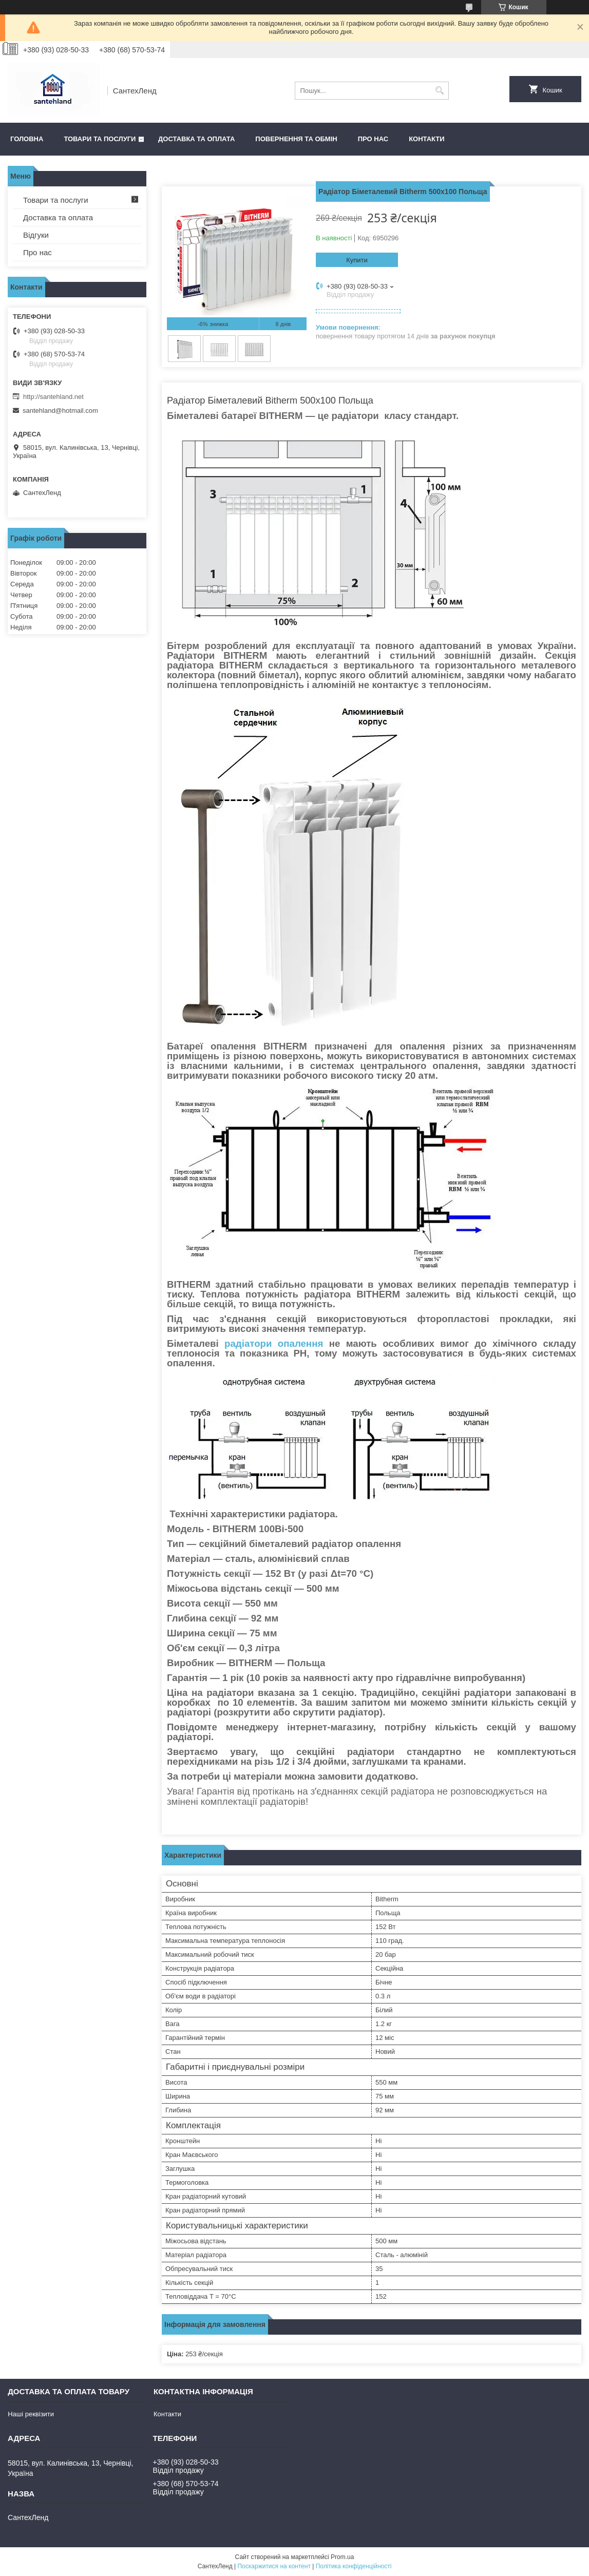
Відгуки (36, 235)
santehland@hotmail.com (60, 410)
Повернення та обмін (296, 139)
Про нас (373, 139)
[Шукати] (440, 91)
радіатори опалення (273, 1343)
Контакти (427, 139)
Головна (26, 139)
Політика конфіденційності (354, 2566)
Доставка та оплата (196, 139)
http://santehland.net (53, 396)
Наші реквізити (31, 2414)
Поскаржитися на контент (273, 2566)
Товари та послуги (100, 139)
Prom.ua (342, 2557)
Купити (357, 260)
